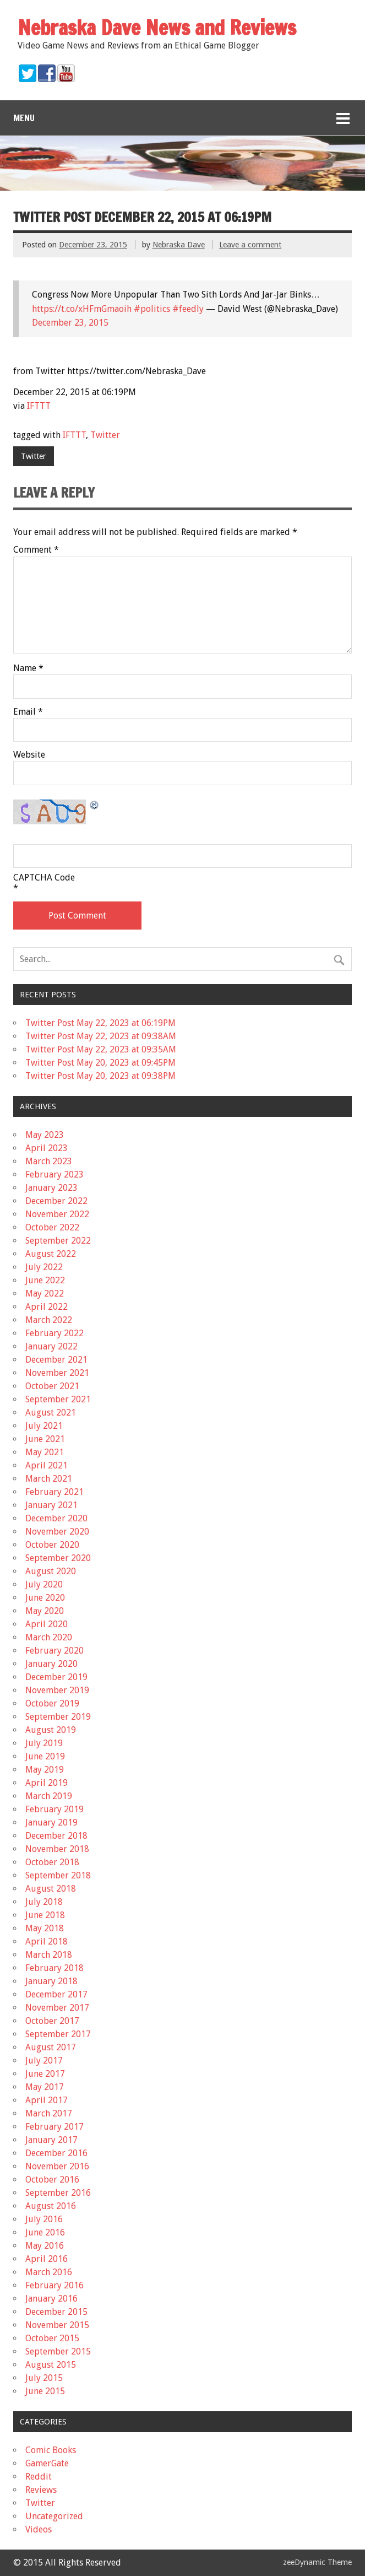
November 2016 (57, 2166)
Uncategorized (54, 2516)
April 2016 (46, 2259)
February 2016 (54, 2285)
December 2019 (56, 1677)
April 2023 (46, 1148)
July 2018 (44, 1902)
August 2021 (50, 1412)
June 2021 (45, 1439)
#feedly (188, 309)
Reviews (41, 2490)
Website (29, 754)
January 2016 (51, 2298)
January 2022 (51, 1346)
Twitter (105, 435)
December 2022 (56, 1201)
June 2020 (45, 1597)
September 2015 (58, 2351)
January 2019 (51, 1822)
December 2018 (56, 1835)
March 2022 (48, 1320)
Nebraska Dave (178, 244)
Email (28, 712)
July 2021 (44, 1426)
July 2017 (44, 2060)
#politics (152, 309)
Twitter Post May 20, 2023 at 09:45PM (100, 1062)
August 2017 (50, 2047)
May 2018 (44, 1928)
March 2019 (48, 1796)
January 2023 (51, 1187)
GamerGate (47, 2463)
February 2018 (54, 1968)
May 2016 (44, 2245)
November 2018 (57, 1849)
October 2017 (52, 2021)
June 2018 (45, 1915)
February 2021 (54, 1492)
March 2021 (48, 1478)
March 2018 (48, 1954)
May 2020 (44, 1611)
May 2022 (44, 1293)
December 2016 (56, 2153)
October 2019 (52, 1703)
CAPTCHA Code (44, 877)
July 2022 (44, 1267)
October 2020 (52, 1545)
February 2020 (54, 1650)
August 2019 (50, 1730)
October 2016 (52, 2179)
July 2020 (44, 1584)
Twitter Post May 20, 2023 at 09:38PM (100, 1076)
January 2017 (51, 2140)
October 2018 (52, 1862)
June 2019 (45, 1756)
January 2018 (51, 1981)
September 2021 (58, 1399)
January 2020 (51, 1664)
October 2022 (52, 1227)
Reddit (38, 2476)
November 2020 (57, 1531)
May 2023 (44, 1135)
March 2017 (48, 2113)
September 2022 (58, 1240)
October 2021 (52, 1386)
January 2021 (51, 1505)
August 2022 (50, 1254)
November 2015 (57, 2325)
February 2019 (54, 1809)
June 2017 (45, 2074)
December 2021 (56, 1359)
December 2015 (56, 2312)
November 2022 (57, 1214)
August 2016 (50, 2206)
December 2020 (56, 1518)
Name (28, 668)
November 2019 (57, 1690)
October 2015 (52, 2338)
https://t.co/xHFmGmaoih (82, 309)
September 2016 (58, 2193)
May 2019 (44, 1769)
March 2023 (48, 1161)
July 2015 (44, 2378)
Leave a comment (250, 244)
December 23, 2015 (70, 322)
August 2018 (50, 1888)
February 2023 (54, 1174)
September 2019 (58, 1716)
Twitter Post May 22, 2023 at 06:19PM (100, 1023)
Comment (36, 550)
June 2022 (45, 1280)
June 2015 (45, 2391)
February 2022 (54, 1333)
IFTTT (39, 406)
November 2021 (57, 1373)
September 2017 (58, 2034)
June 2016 (45, 2232)
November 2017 (57, 2007)
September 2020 (58, 1558)
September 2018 (58, 1875)
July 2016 (44, 2219)
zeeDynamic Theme (317, 2562)
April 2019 (46, 1783)
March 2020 (48, 1637)
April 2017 (46, 2100)
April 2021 (46, 1465)
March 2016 (48, 2272)
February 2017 (54, 2126)
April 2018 (46, 1941)
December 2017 (56, 1994)
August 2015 (50, 2364)
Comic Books (50, 2450)
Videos (38, 2529)
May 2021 (44, 1452)
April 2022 (46, 1306)
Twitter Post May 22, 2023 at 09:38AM (100, 1036)
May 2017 (44, 2087)
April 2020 (46, 1624)
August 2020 (50, 1571)
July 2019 (44, 1743)
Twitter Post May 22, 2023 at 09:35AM (100, 1049)
